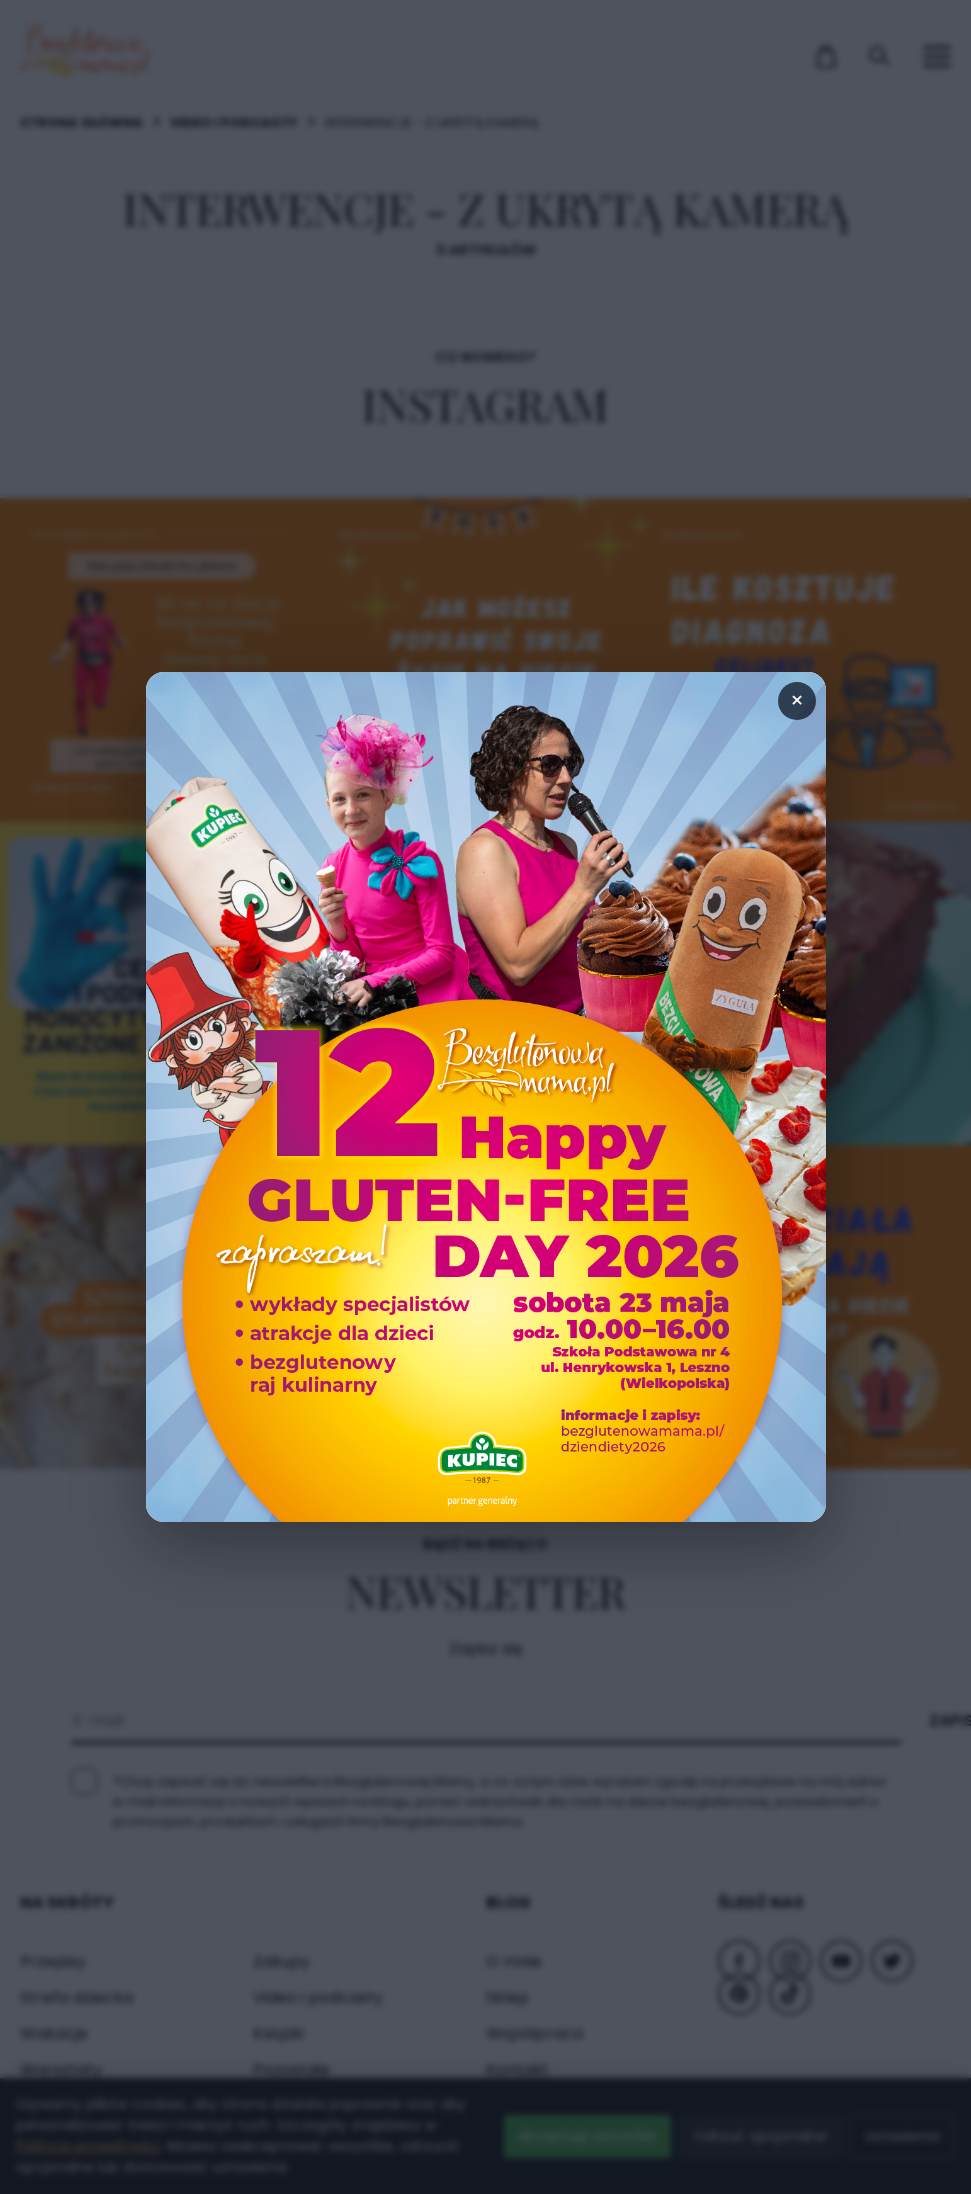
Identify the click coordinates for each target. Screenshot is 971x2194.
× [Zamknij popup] (797, 700)
